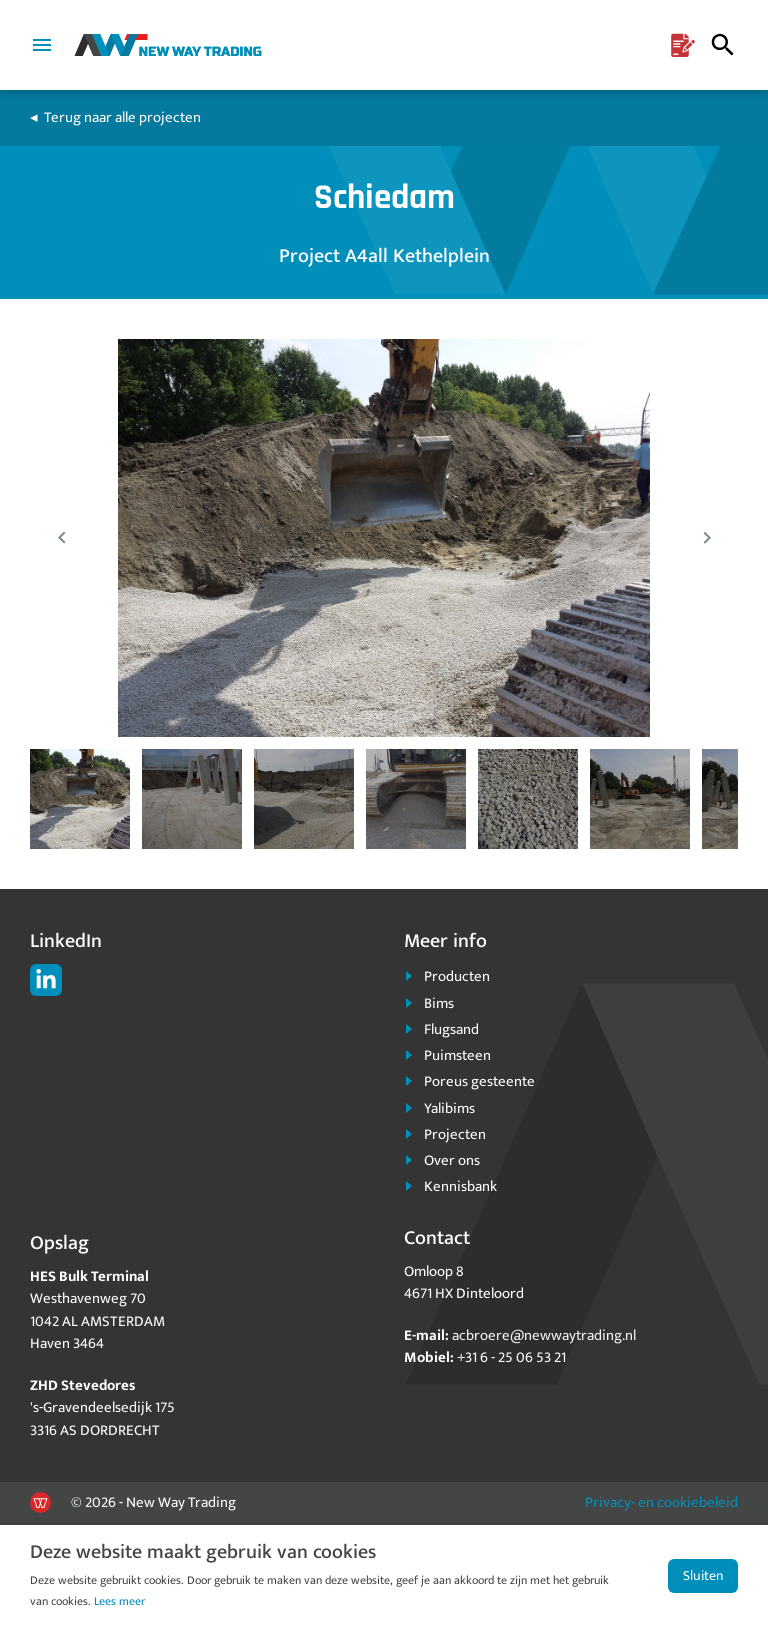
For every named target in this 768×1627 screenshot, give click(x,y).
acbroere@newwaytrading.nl (544, 1335)
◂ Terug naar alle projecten (115, 117)
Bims (439, 1003)
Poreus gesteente (479, 1081)
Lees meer (119, 1601)
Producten (457, 976)
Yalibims (449, 1108)
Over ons (452, 1160)
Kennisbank (460, 1186)
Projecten (455, 1134)
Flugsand (451, 1029)
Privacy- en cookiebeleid (661, 1502)
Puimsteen (457, 1055)
